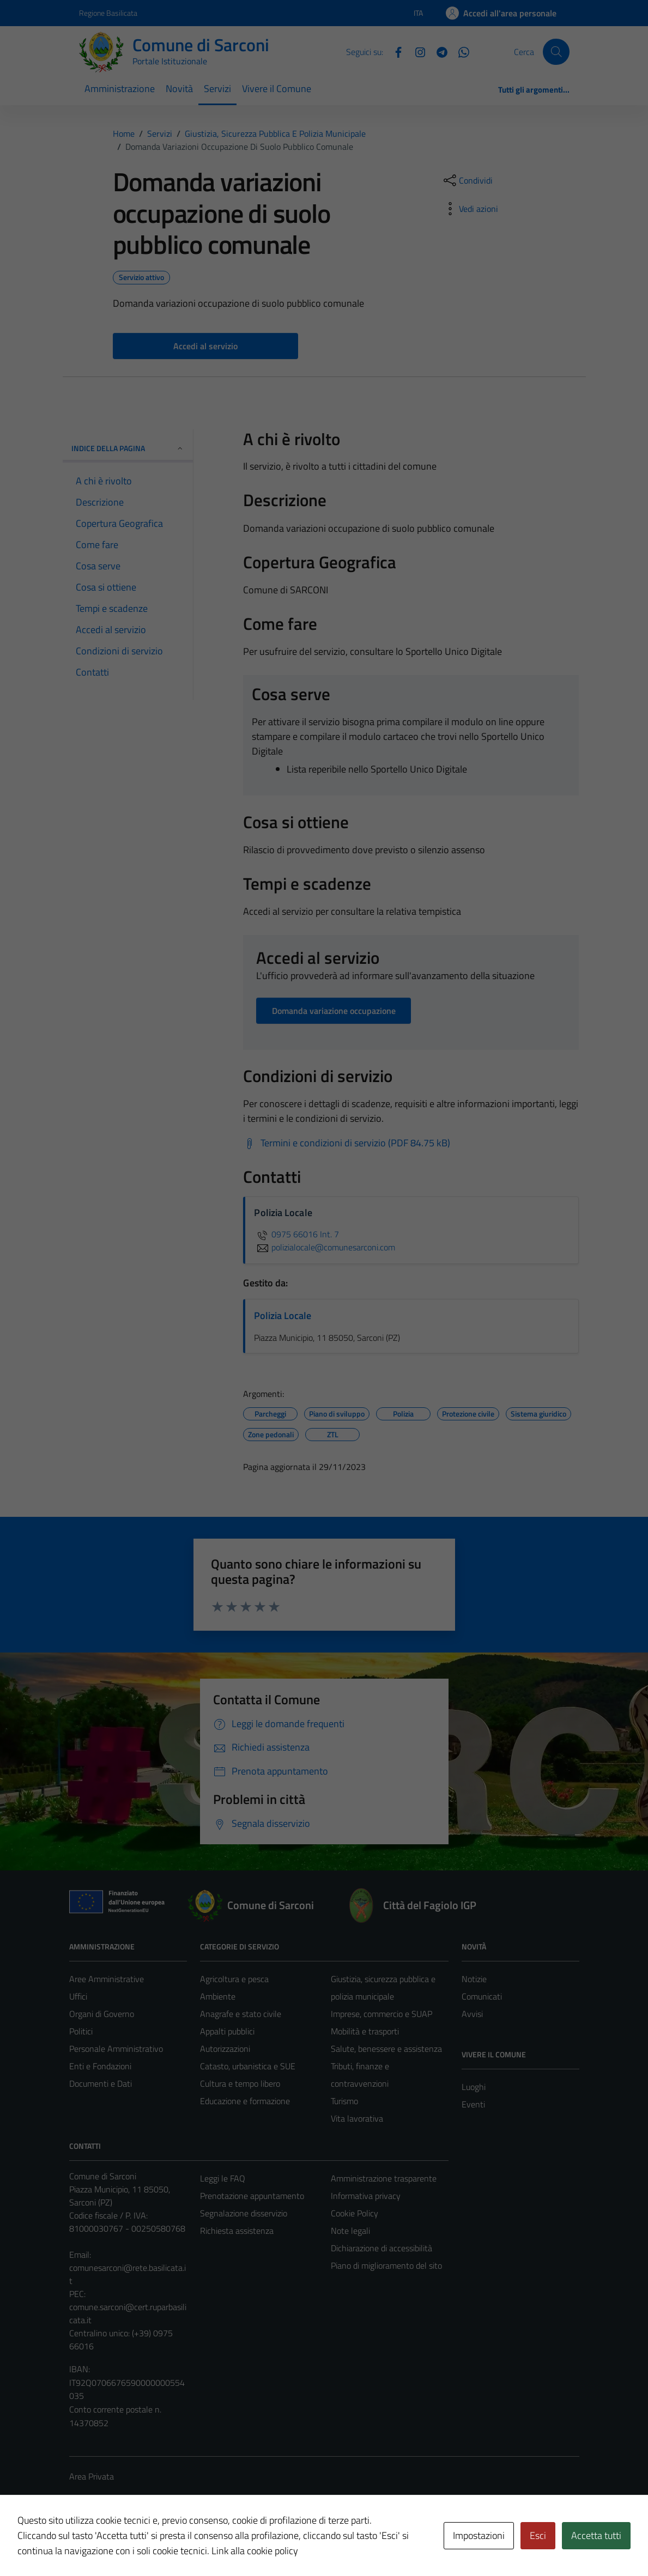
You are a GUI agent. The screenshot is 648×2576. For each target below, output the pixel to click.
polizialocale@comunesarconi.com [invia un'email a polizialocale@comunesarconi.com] (324, 1247)
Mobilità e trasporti (365, 2031)
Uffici (78, 1996)
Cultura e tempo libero (240, 2083)
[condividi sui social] (467, 180)
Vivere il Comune (276, 88)
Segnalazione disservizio (243, 2213)
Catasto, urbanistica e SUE (247, 2066)
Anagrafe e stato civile (240, 2013)
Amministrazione (119, 88)
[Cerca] (556, 52)
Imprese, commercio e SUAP (381, 2013)
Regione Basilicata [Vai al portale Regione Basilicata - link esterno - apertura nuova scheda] (108, 13)
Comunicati (482, 1996)
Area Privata (91, 2476)
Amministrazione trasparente (384, 2178)
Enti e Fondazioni (100, 2066)
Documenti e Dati (100, 2083)
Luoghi (474, 2086)
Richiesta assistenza (237, 2230)
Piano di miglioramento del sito (386, 2265)
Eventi (473, 2104)
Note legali (350, 2230)
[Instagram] (416, 51)
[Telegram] (438, 51)
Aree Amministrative (106, 1978)
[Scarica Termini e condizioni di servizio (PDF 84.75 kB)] (346, 1143)
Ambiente (217, 1996)
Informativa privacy (366, 2195)
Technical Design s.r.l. (143, 2544)
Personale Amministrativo (116, 2048)
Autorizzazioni (225, 2048)
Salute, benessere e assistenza (386, 2048)
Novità (179, 88)
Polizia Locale (282, 1315)
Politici (81, 2031)
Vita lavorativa (357, 2118)
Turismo (344, 2100)
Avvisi (472, 2013)
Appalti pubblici (227, 2031)
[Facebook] (394, 51)
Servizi (217, 88)
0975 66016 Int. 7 (296, 1234)
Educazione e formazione (245, 2100)
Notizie (474, 1978)
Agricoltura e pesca (234, 1978)
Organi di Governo (101, 2013)
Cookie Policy (354, 2213)
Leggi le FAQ (222, 2178)
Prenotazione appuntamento (252, 2195)
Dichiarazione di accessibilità (381, 2248)
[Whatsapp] (459, 51)
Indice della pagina (127, 448)
